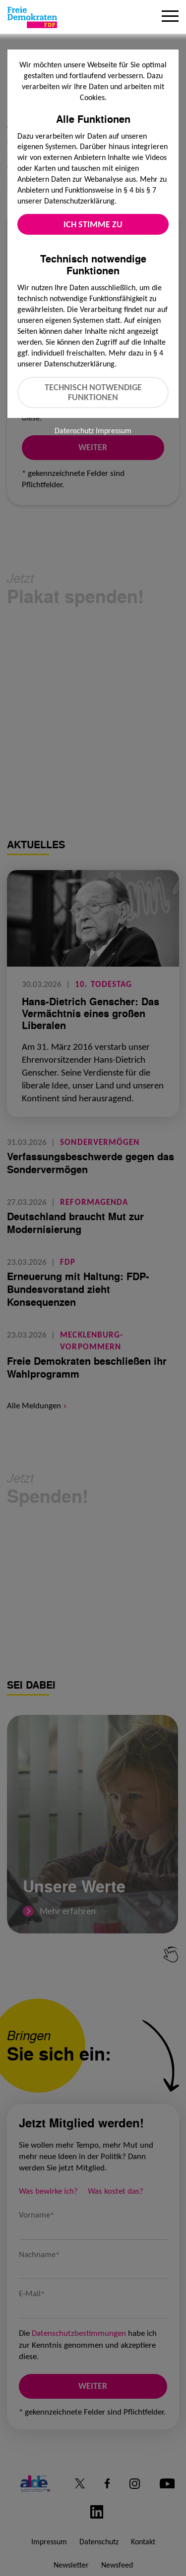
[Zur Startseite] (32, 17)
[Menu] (170, 17)
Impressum (113, 430)
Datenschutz (74, 430)
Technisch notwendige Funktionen (93, 392)
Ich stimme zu (93, 224)
